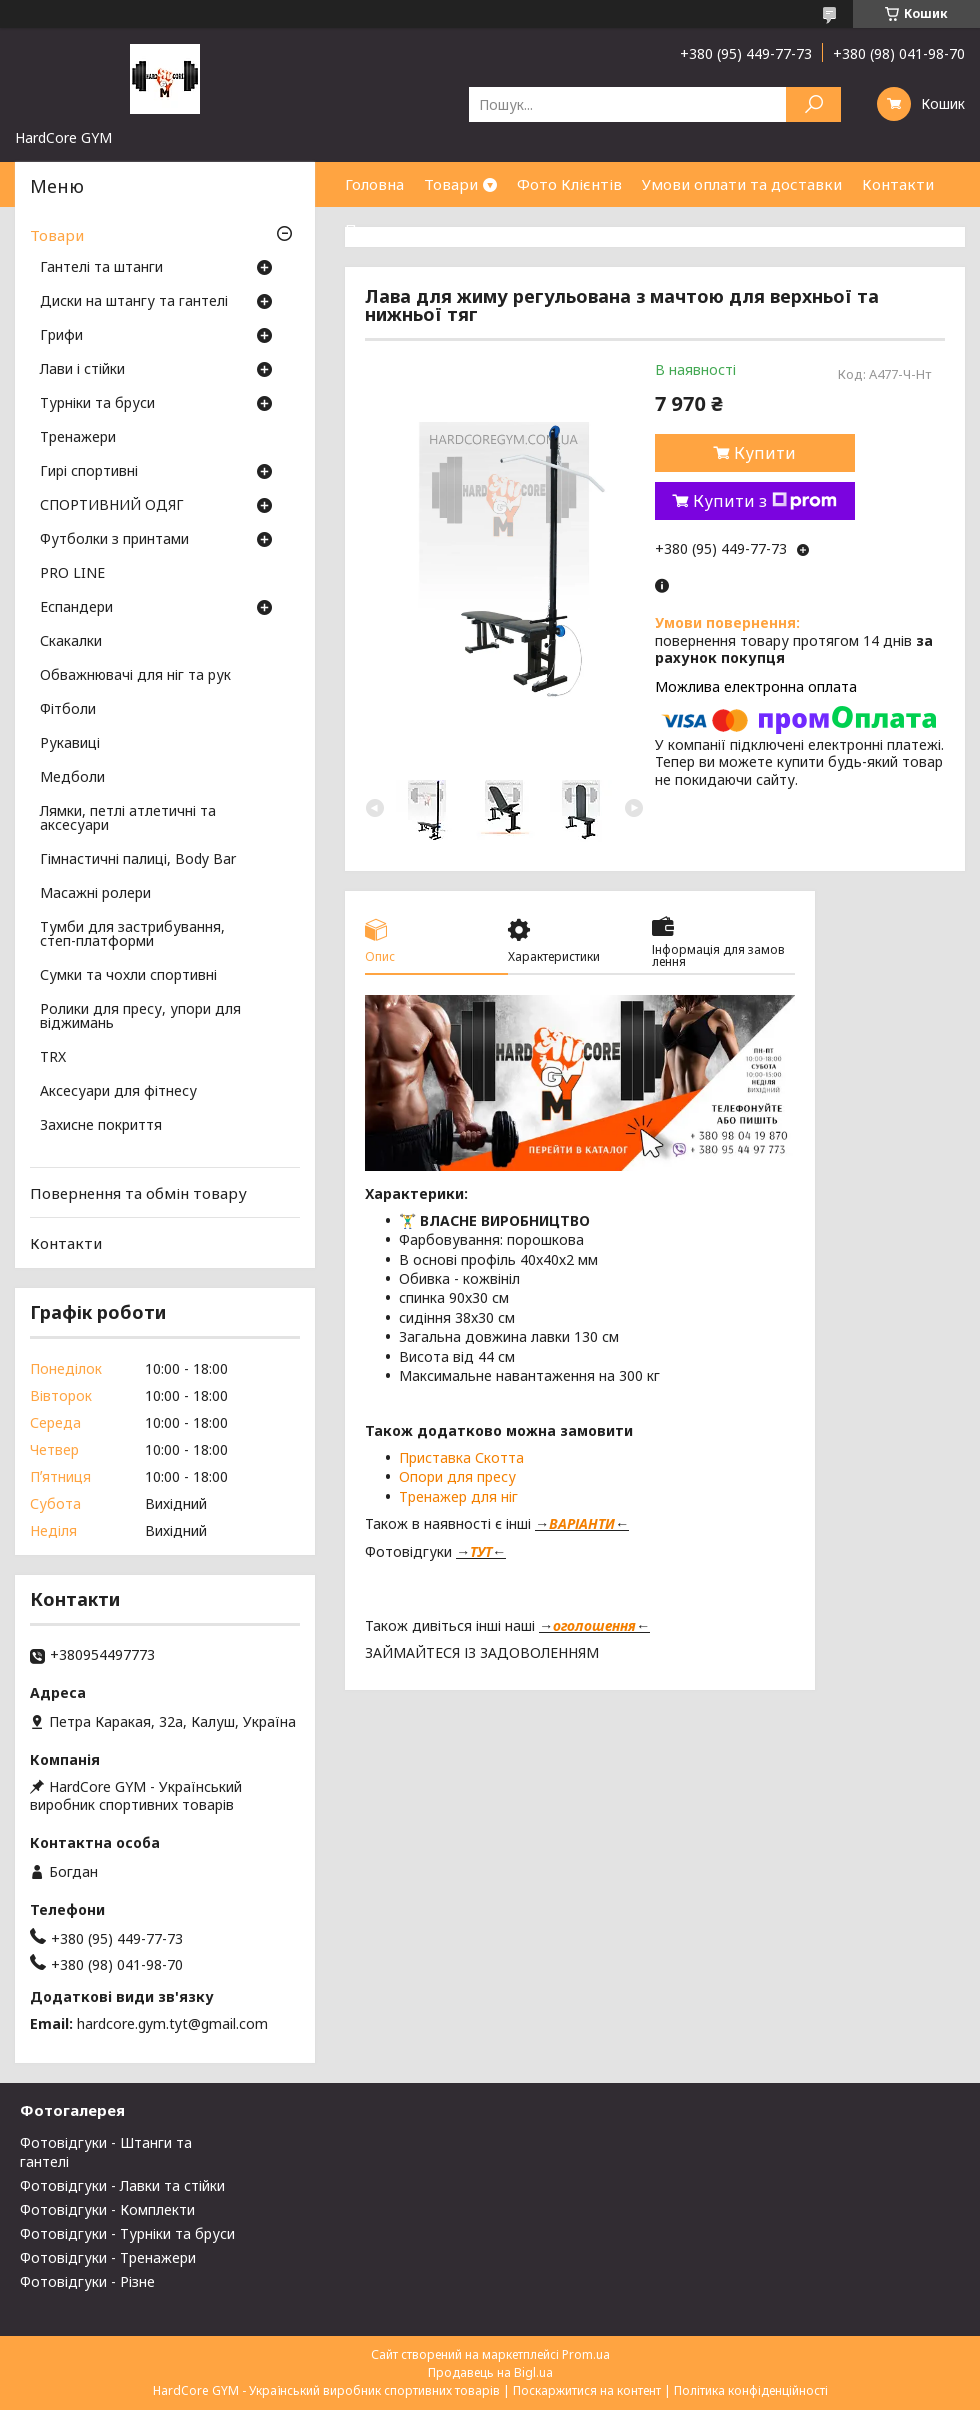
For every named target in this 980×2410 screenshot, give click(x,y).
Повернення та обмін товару (138, 1193)
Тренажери (78, 438)
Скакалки (71, 642)
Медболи (72, 778)
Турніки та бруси (97, 404)
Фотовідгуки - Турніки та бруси (127, 2233)
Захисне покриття (101, 1126)
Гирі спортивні (89, 472)
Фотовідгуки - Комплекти (107, 2209)
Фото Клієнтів (569, 184)
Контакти (898, 184)
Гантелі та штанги (101, 268)
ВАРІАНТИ (582, 1523)
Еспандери (76, 608)
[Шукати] (813, 104)
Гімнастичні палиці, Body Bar (138, 860)
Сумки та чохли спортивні (128, 976)
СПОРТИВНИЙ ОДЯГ (112, 506)
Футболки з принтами (114, 540)
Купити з (765, 501)
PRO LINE (72, 574)
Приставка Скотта (461, 1457)
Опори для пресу (457, 1476)
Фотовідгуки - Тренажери (108, 2257)
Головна (374, 184)
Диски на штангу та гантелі (134, 302)
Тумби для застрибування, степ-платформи (132, 935)
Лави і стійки (82, 370)
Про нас (375, 229)
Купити (765, 453)
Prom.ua (586, 2354)
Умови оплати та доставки (742, 184)
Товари (451, 184)
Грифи (61, 336)
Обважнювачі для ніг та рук (135, 676)
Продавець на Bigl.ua (490, 2372)
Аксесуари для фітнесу (118, 1092)
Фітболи (68, 710)
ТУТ (481, 1551)
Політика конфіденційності (751, 2390)
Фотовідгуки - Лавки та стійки (122, 2185)
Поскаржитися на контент (587, 2390)
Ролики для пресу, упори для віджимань (140, 1017)
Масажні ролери (95, 894)
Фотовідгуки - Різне (87, 2281)
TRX (53, 1058)
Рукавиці (70, 744)
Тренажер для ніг (458, 1496)
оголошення (594, 1625)
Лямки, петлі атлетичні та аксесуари (128, 819)
